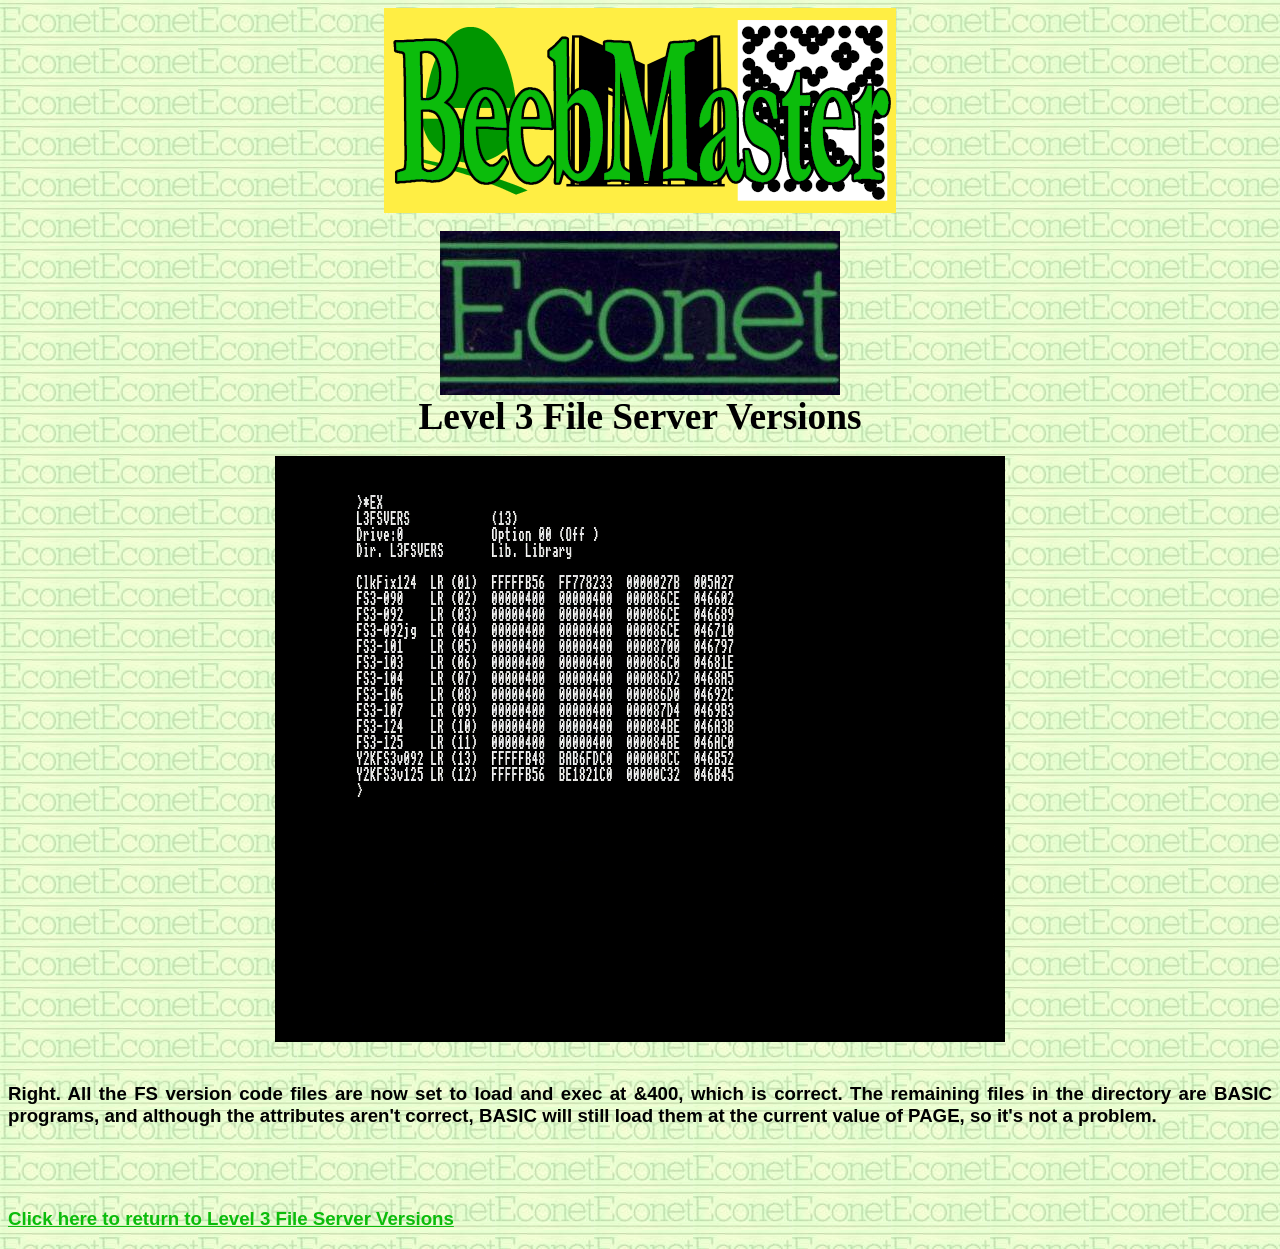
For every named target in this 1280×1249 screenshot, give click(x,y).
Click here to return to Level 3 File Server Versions (231, 1218)
